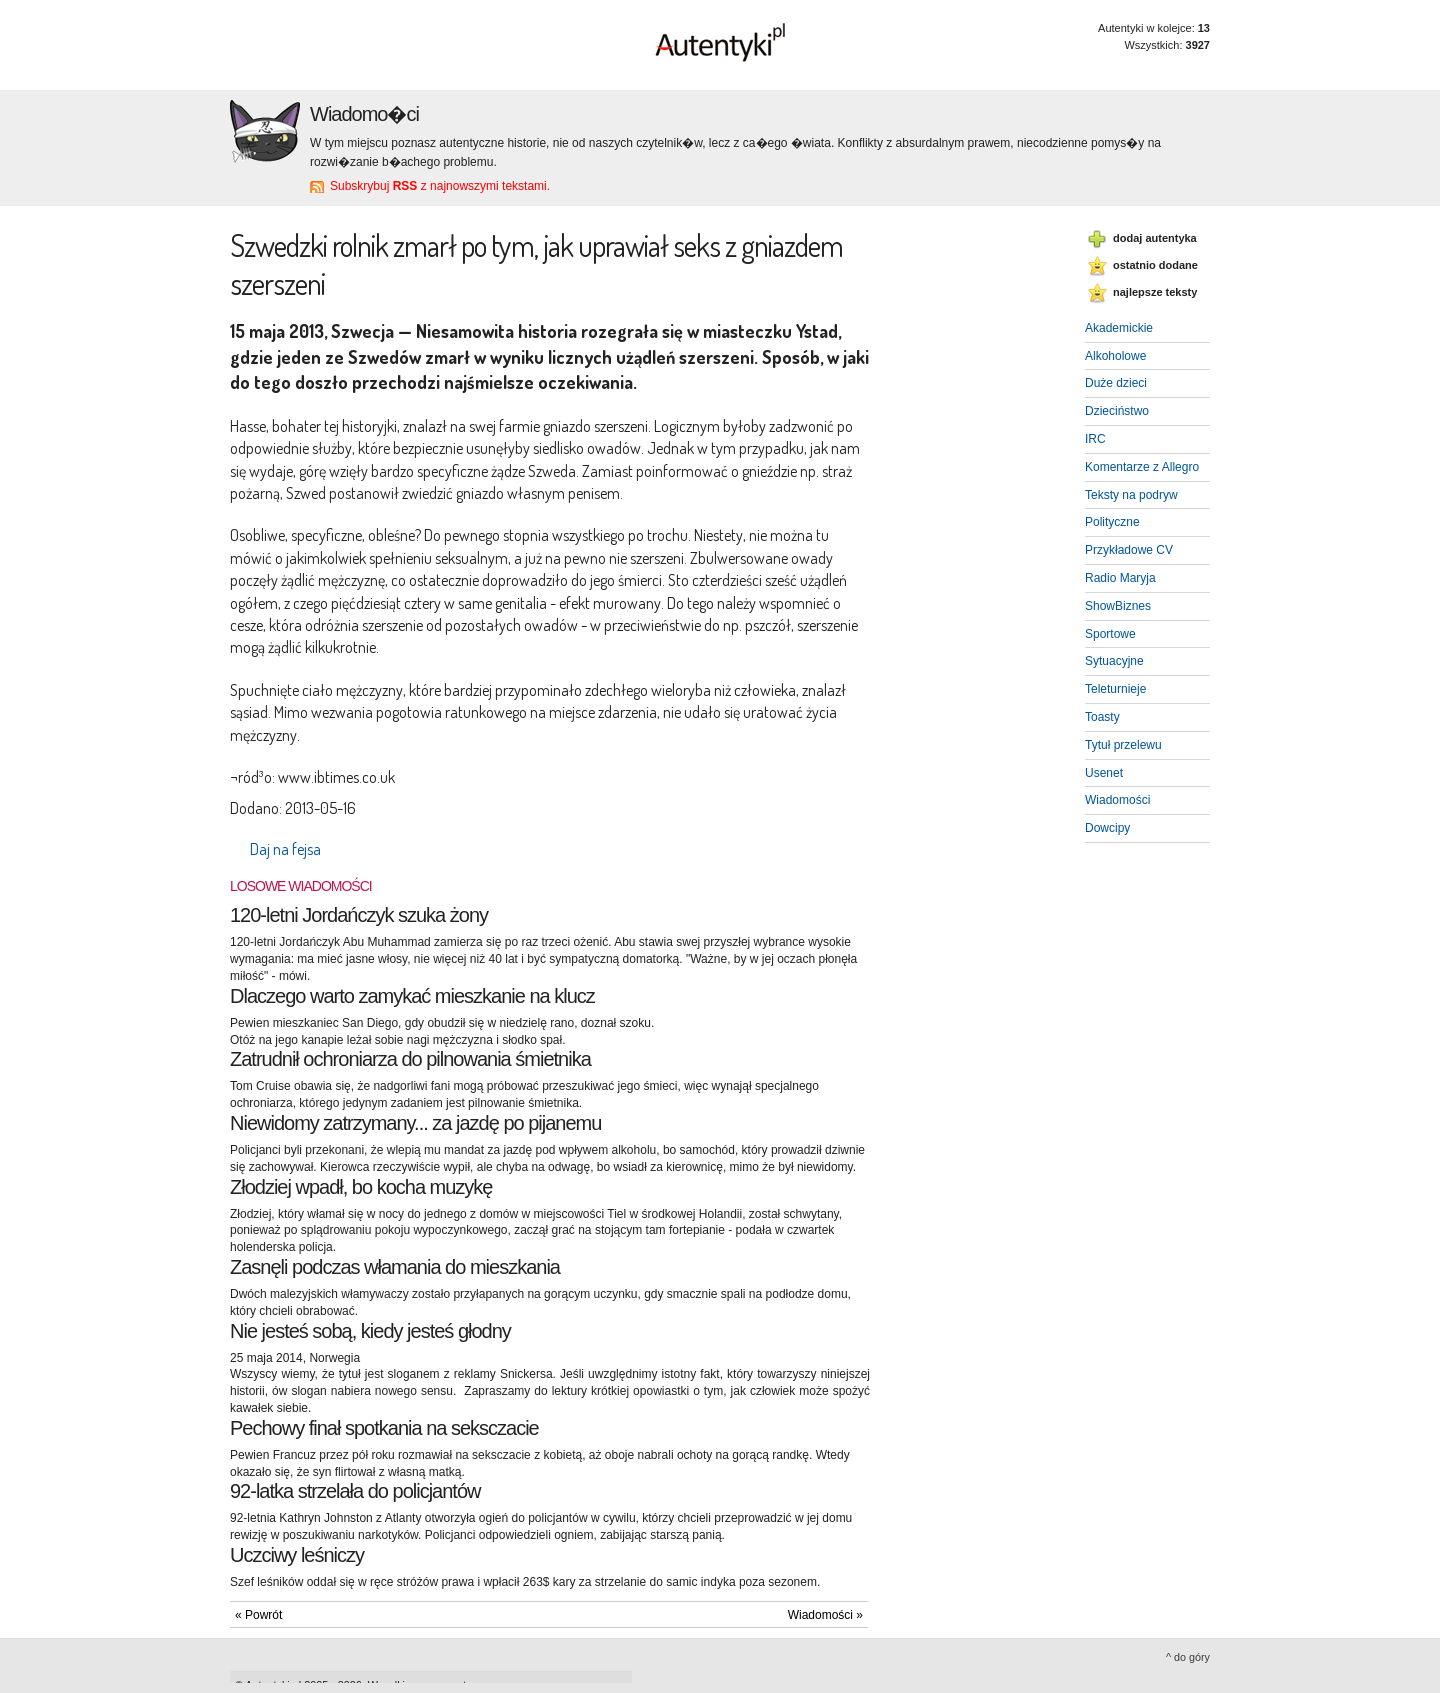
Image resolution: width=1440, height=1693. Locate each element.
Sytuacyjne (1114, 661)
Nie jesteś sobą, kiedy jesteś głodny (370, 1331)
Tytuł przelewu (1123, 745)
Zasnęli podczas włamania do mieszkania (395, 1267)
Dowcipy (1107, 828)
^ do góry (1188, 1657)
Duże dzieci (1116, 383)
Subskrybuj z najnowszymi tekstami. (440, 186)
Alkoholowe (1115, 356)
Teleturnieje (1115, 689)
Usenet (1104, 773)
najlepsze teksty (1155, 292)
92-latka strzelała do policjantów (355, 1491)
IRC (1095, 439)
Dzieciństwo (1117, 411)
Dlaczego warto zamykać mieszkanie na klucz (412, 996)
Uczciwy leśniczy (297, 1555)
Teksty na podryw (1131, 495)
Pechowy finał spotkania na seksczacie (384, 1428)
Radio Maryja (1120, 578)
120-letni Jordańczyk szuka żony (359, 915)
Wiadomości (1117, 800)
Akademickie (1119, 328)
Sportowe (1110, 634)
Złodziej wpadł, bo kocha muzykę (361, 1187)
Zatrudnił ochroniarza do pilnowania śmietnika (410, 1059)
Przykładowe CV (1129, 550)
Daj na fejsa (285, 849)
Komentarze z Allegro (1142, 467)
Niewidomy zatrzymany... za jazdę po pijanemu (415, 1123)
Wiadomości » (825, 1615)
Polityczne (1112, 522)
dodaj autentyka (1155, 238)
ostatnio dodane (1155, 265)
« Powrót (258, 1615)
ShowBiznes (1118, 606)
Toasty (1102, 717)
